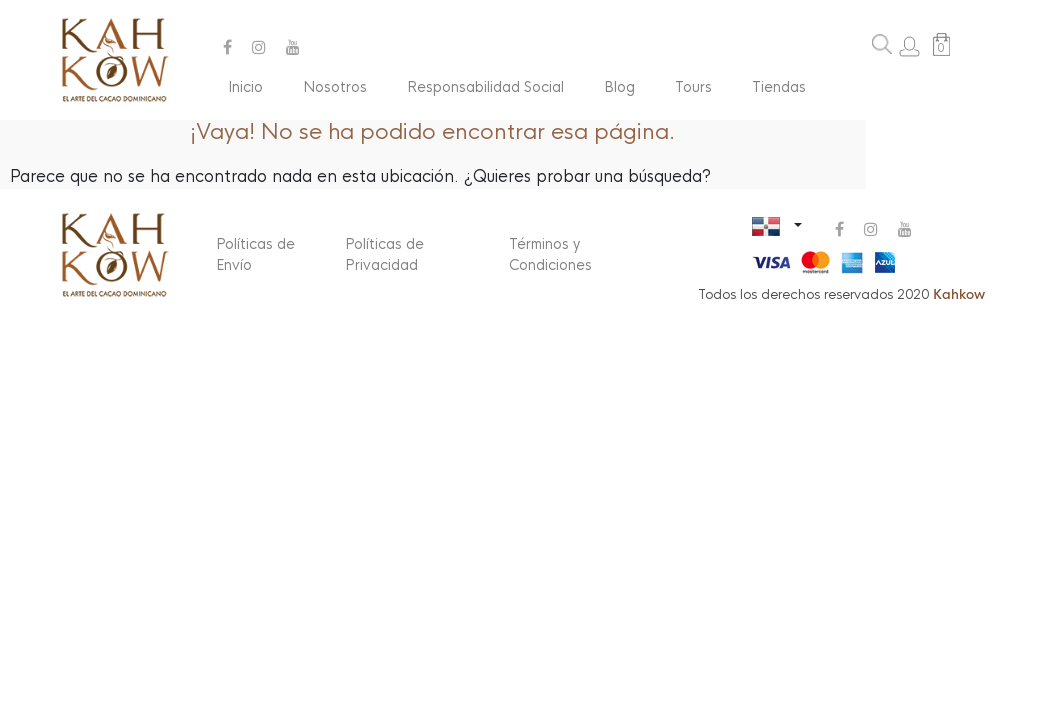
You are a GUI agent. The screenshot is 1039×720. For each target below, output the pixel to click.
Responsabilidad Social (485, 87)
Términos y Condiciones (550, 254)
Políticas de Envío (255, 254)
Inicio (245, 87)
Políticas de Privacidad (384, 254)
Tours (693, 87)
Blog (619, 87)
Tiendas (779, 87)
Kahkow (959, 294)
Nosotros (335, 87)
